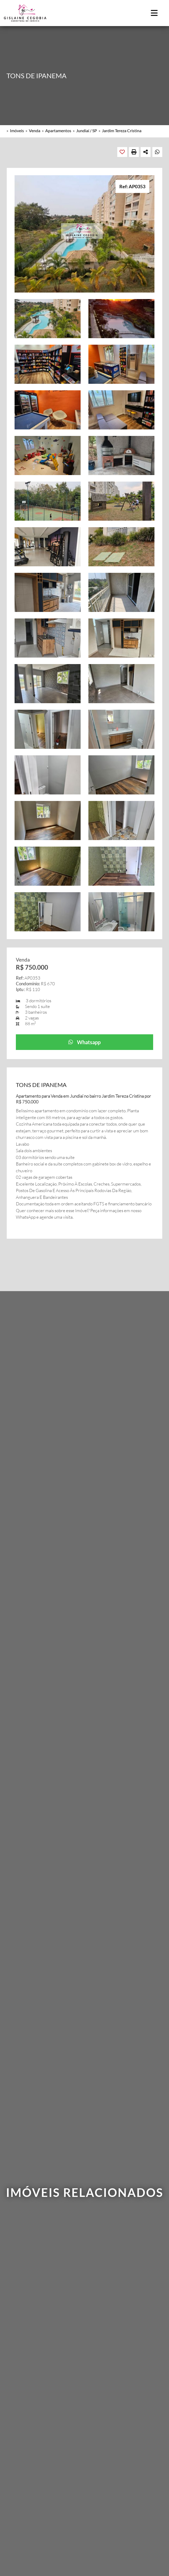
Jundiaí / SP (86, 130)
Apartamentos (58, 130)
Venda (34, 130)
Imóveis (17, 130)
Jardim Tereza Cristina (121, 130)
